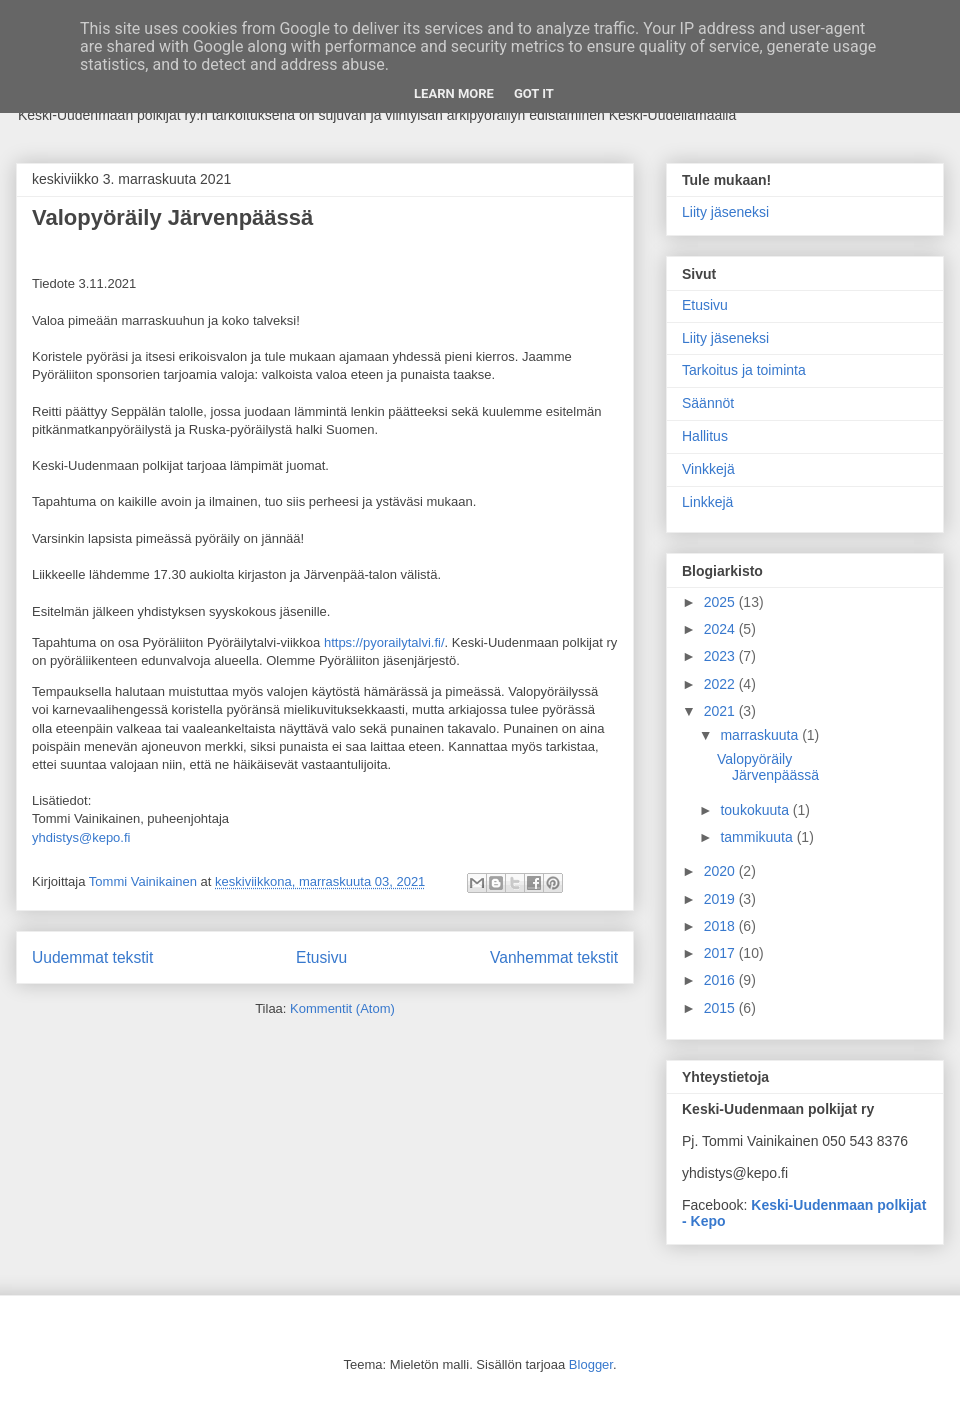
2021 (721, 711)
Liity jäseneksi (725, 212)
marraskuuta (761, 735)
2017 (721, 953)
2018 (721, 926)
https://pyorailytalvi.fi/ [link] (384, 642)
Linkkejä (707, 502)
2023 (721, 656)
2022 (721, 684)
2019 (721, 899)
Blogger (591, 1364)
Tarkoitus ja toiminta (744, 370)
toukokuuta (756, 810)
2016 (721, 980)
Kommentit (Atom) (342, 1008)
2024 (721, 629)
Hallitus (705, 436)
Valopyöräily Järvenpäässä (172, 217)
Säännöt (708, 403)
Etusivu (321, 957)
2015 (721, 1008)
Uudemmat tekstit (92, 957)
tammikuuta (758, 837)
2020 (721, 871)
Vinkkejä (708, 469)
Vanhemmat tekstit (554, 957)
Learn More (454, 93)
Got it (534, 93)
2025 (721, 602)
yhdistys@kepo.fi (81, 837)
